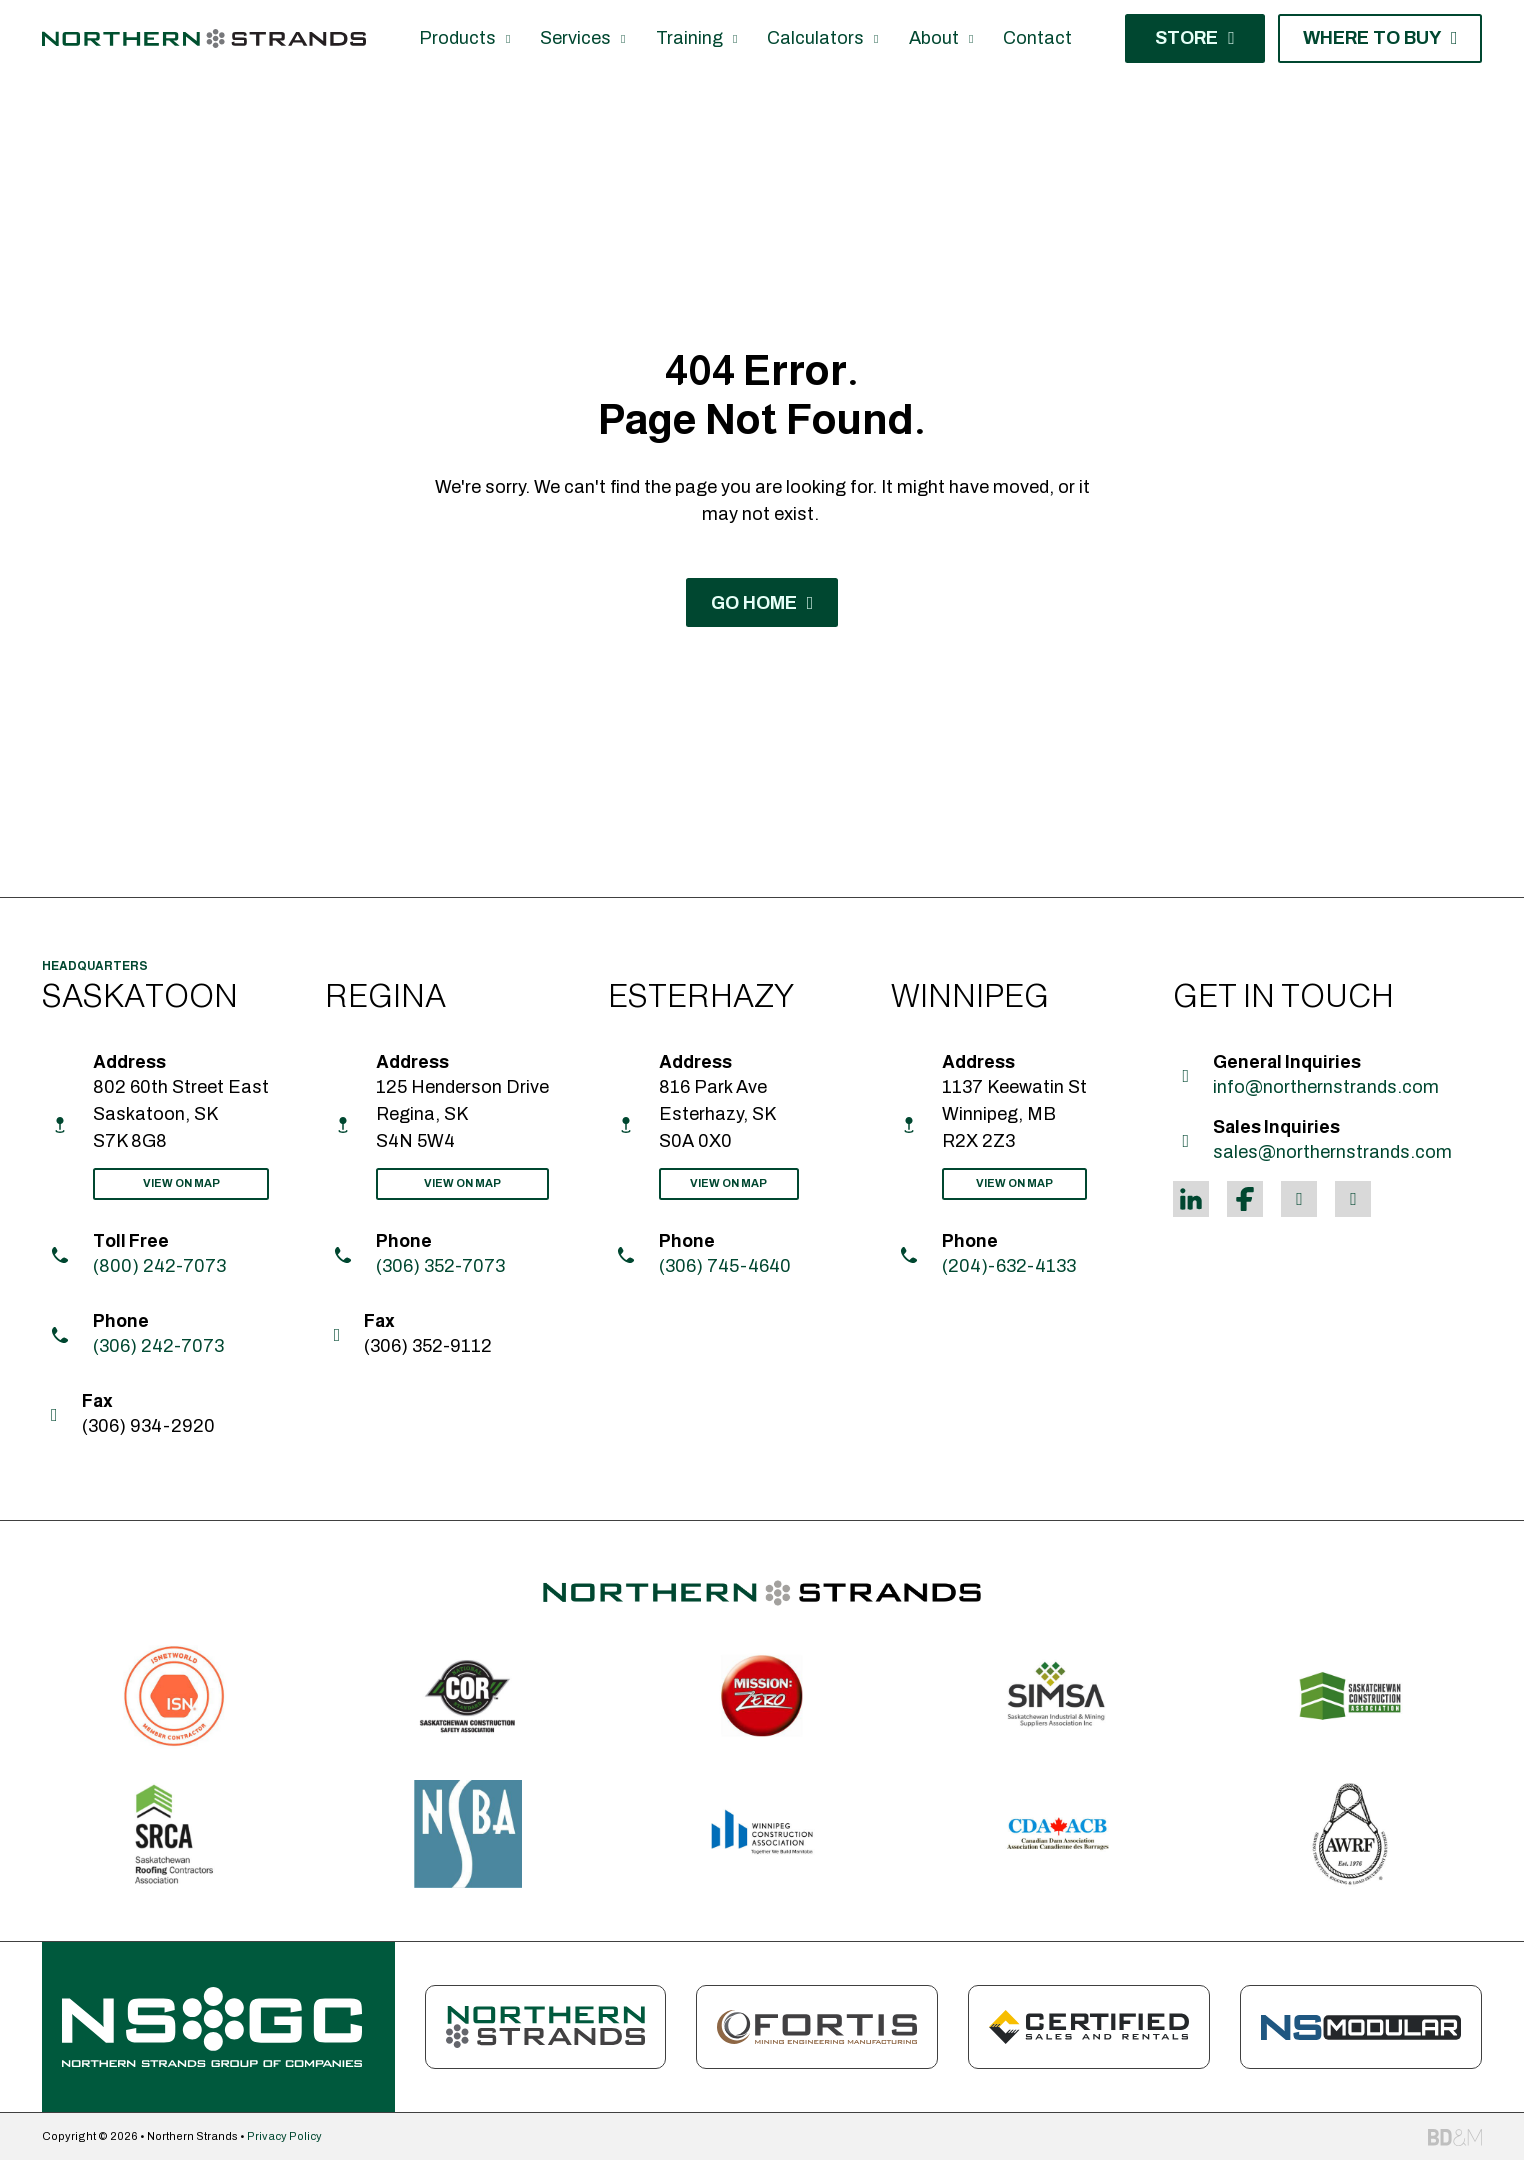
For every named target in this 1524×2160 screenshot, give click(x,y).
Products (457, 38)
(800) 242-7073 (159, 1266)
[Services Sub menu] (623, 39)
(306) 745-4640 (725, 1266)
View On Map (181, 1183)
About (934, 38)
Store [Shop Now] (1195, 38)
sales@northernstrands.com (1332, 1152)
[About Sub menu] (971, 39)
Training (689, 38)
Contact (1037, 38)
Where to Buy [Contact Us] (1380, 38)
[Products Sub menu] (508, 39)
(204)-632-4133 (1009, 1266)
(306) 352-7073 (440, 1266)
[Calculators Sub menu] (876, 39)
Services (575, 38)
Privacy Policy (284, 2136)
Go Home (762, 603)
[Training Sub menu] (735, 39)
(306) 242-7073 (158, 1346)
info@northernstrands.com (1326, 1087)
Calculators (815, 38)
